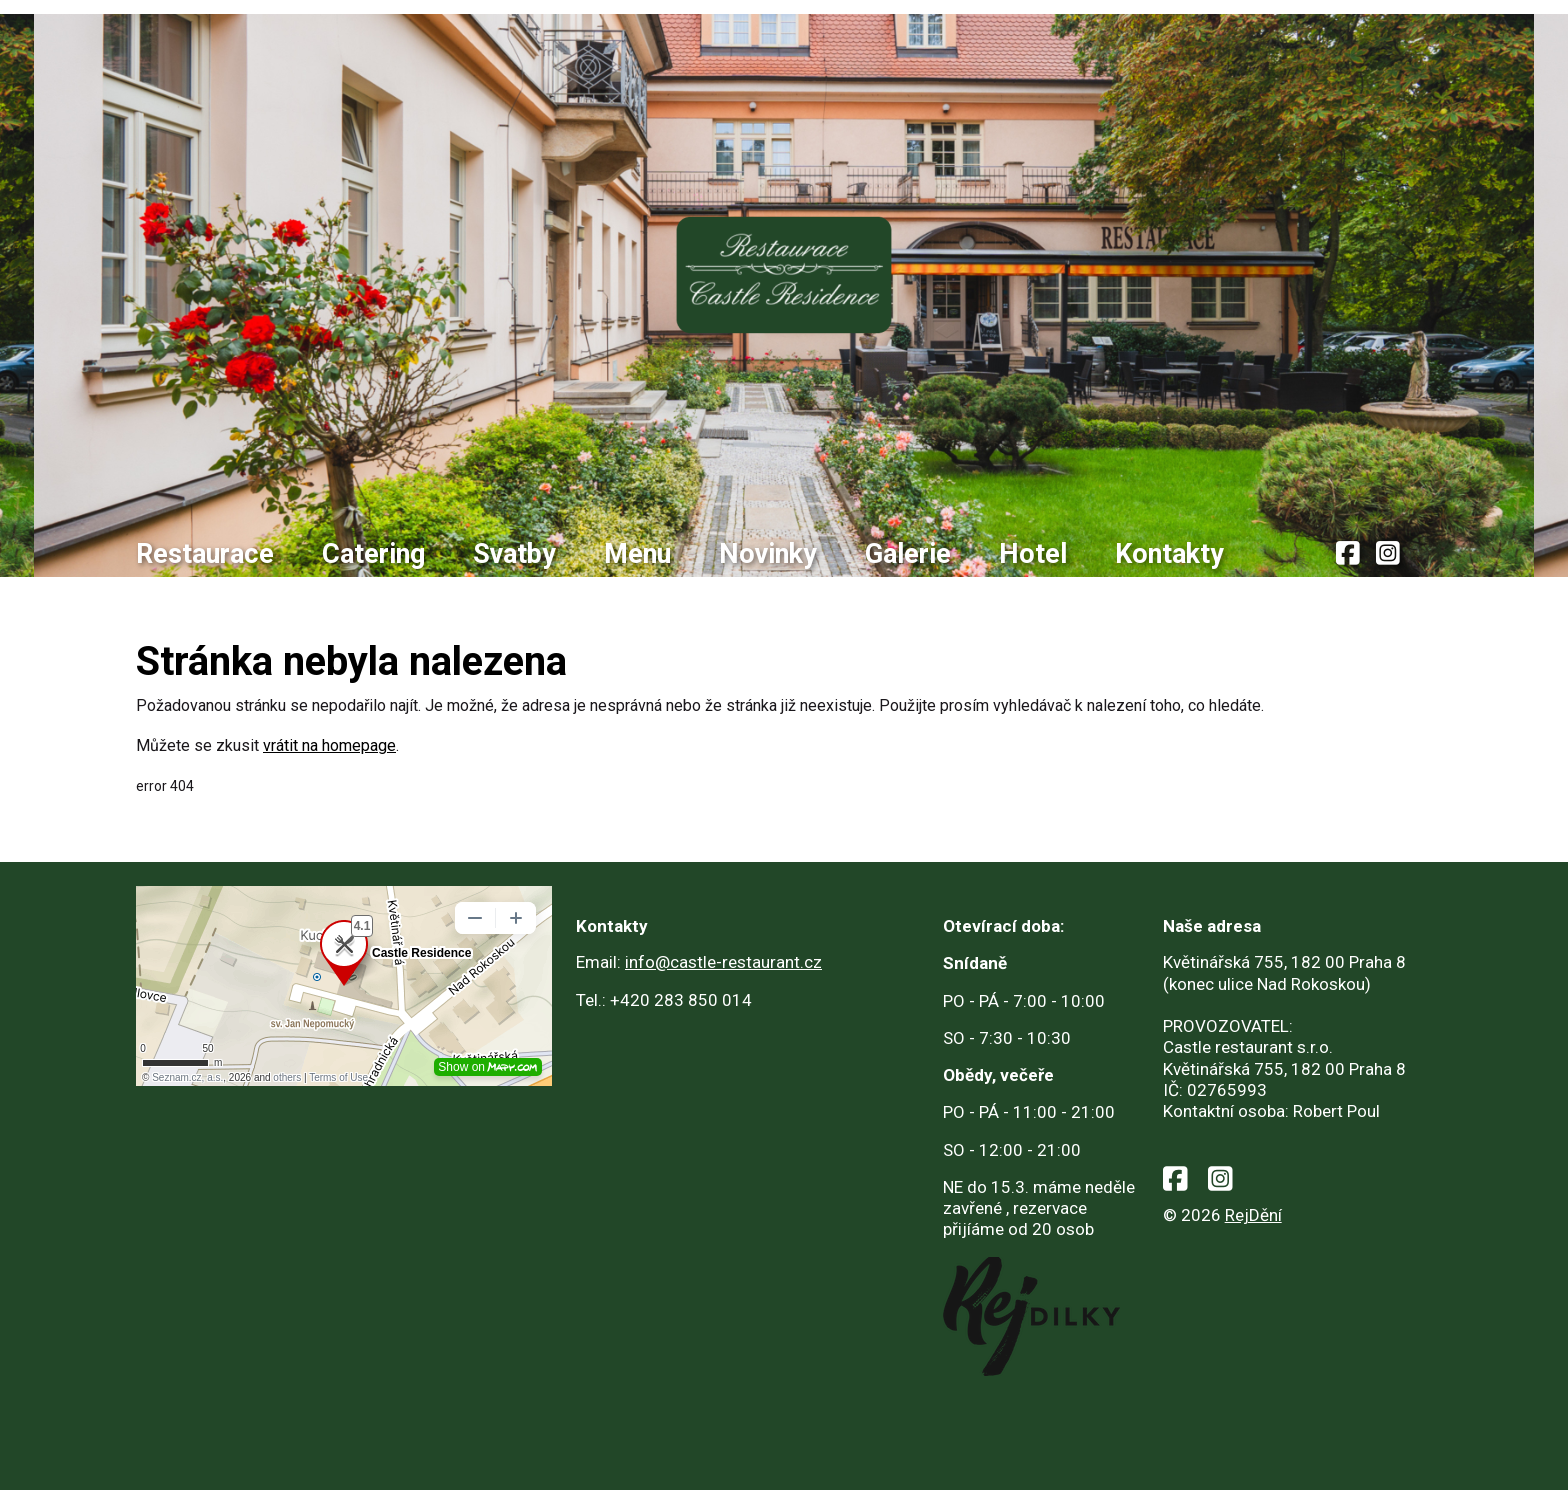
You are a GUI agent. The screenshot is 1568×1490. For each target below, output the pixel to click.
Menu (637, 554)
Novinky (768, 554)
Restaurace (205, 554)
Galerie (908, 554)
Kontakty (1169, 554)
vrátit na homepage (329, 745)
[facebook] (1348, 554)
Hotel (1033, 554)
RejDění (1253, 1215)
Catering (373, 554)
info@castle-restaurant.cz (723, 962)
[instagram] (1388, 554)
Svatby (514, 554)
